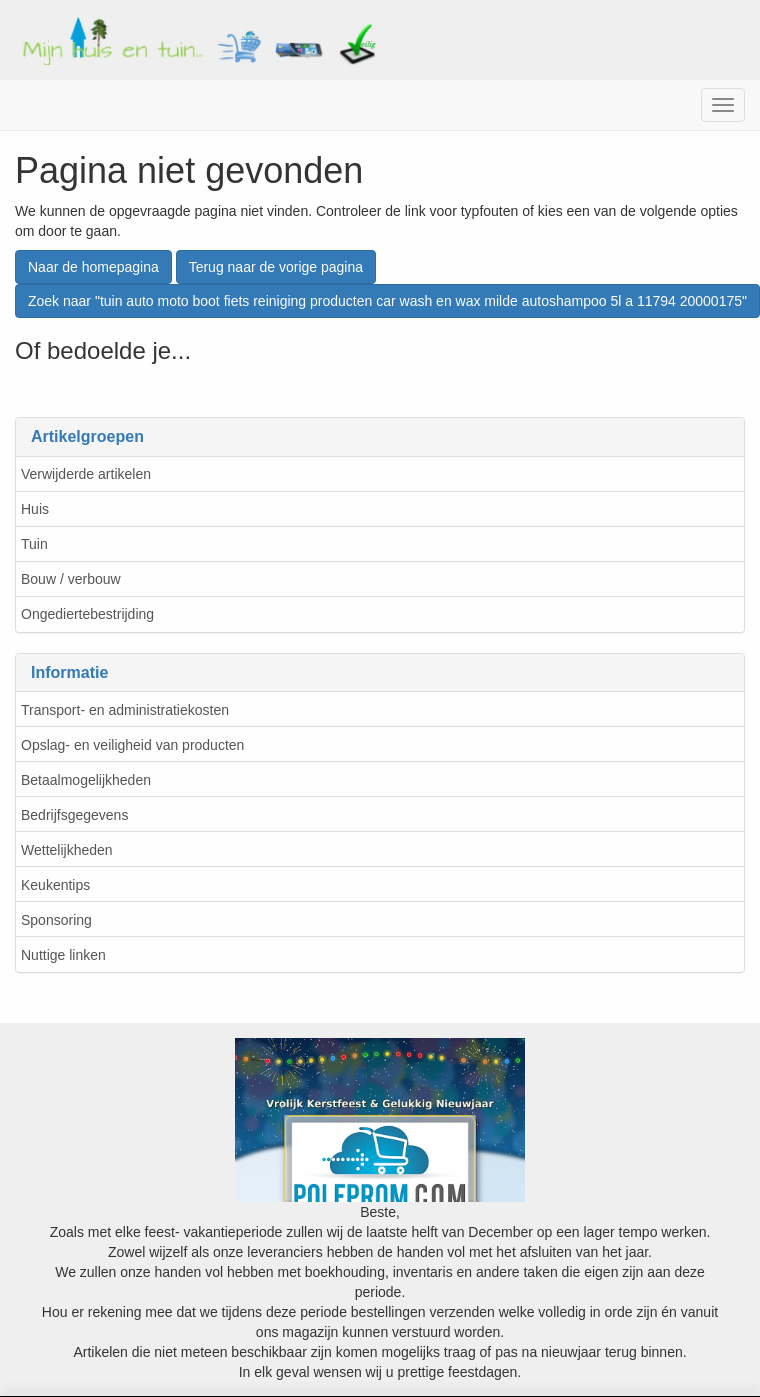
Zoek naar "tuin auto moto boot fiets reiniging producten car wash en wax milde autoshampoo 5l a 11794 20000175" (387, 301)
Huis (35, 509)
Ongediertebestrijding (87, 614)
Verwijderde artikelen (86, 474)
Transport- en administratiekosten (125, 710)
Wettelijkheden (67, 850)
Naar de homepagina (93, 267)
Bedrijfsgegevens (74, 815)
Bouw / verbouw (71, 579)
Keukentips (55, 885)
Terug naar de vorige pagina (276, 267)
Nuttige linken (63, 955)
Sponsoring (56, 920)
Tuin (34, 544)
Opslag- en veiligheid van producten (132, 745)
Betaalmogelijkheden (86, 780)
